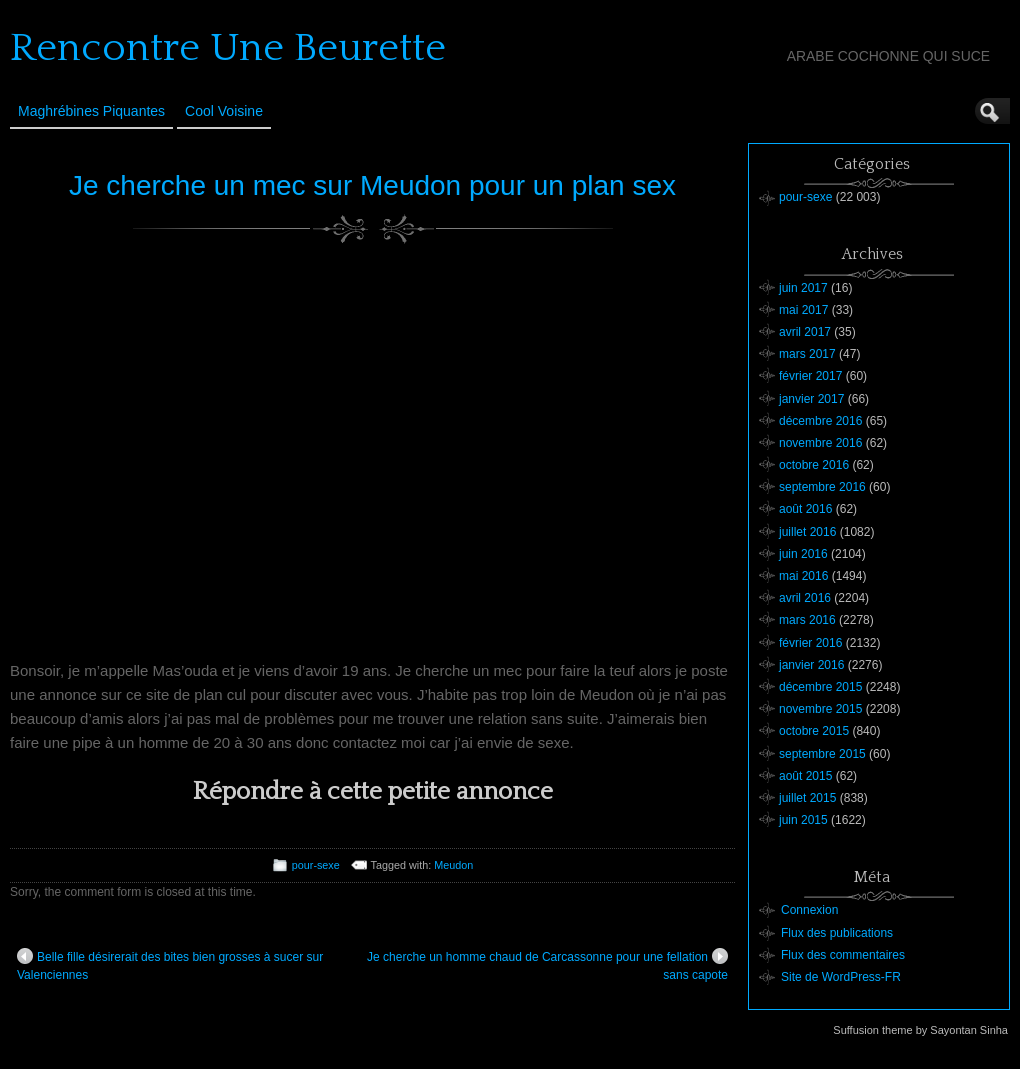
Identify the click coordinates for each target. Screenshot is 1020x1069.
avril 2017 (805, 332)
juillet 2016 (807, 532)
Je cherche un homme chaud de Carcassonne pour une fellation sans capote (547, 965)
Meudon (453, 865)
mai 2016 (803, 576)
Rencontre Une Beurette (228, 48)
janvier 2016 (811, 665)
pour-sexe (316, 865)
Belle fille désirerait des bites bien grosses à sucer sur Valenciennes (170, 965)
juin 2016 (803, 554)
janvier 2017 (811, 399)
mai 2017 (803, 310)
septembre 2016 (822, 487)
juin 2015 (803, 820)
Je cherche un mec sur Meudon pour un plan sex (372, 185)
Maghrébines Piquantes (91, 111)
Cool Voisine (224, 111)
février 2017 (810, 376)
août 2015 (805, 776)
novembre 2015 (820, 709)
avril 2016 (805, 598)
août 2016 (805, 509)
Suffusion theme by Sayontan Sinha (920, 1030)
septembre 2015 (822, 754)
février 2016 (810, 643)
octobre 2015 (814, 731)
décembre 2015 (820, 687)
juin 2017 (803, 288)
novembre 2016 (820, 443)
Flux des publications (837, 933)
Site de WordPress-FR (841, 977)
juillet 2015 (807, 798)
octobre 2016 (814, 465)
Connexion (809, 910)
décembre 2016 (820, 421)
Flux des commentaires (843, 955)
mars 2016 (807, 620)
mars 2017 (807, 354)
